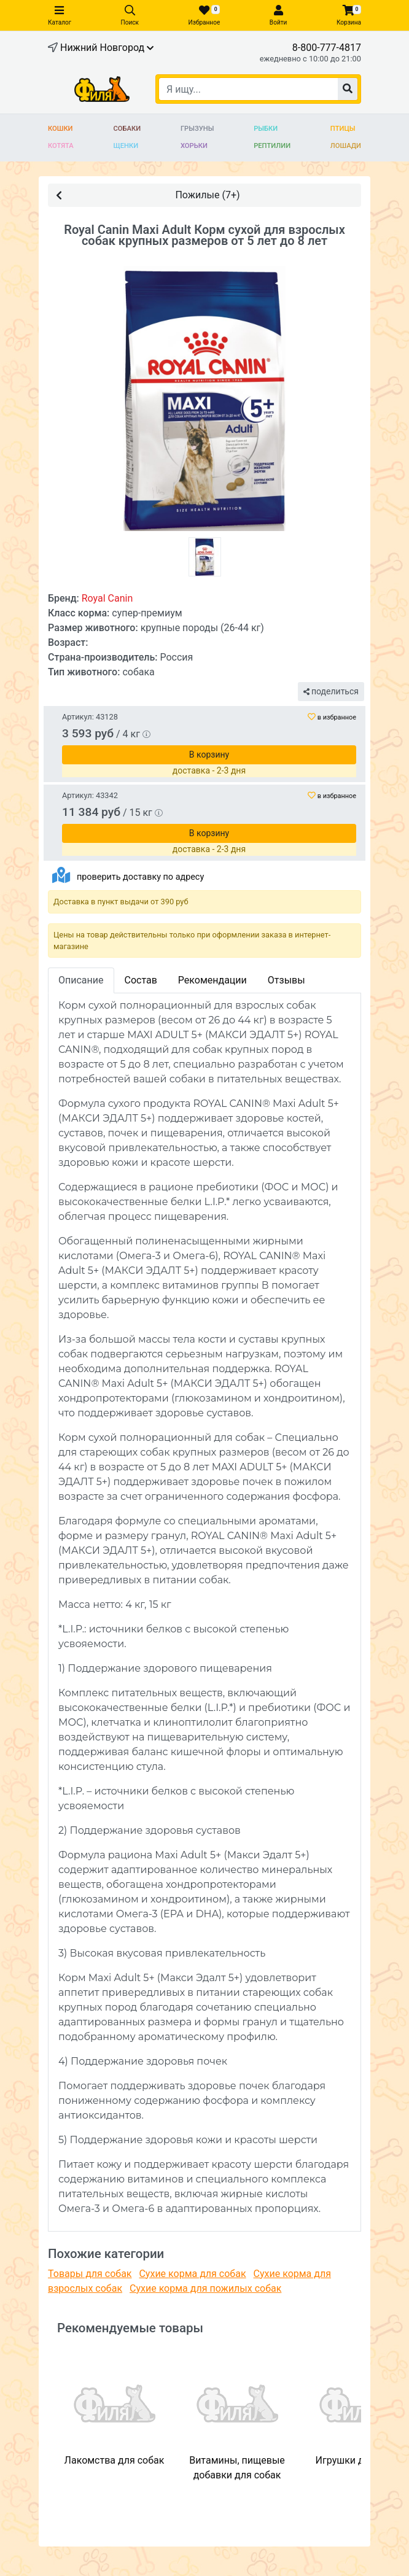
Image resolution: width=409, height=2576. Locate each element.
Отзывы (286, 980)
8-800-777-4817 (326, 47)
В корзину (209, 754)
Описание (81, 980)
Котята (61, 146)
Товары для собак (89, 2273)
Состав (141, 980)
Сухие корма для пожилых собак (205, 2288)
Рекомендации (212, 980)
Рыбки (266, 129)
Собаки (127, 129)
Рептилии (272, 146)
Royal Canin (107, 598)
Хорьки (194, 146)
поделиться (331, 691)
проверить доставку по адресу (140, 877)
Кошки (60, 129)
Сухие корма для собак (192, 2273)
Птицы (343, 129)
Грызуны (197, 129)
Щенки (126, 146)
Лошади (345, 146)
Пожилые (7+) (148, 194)
